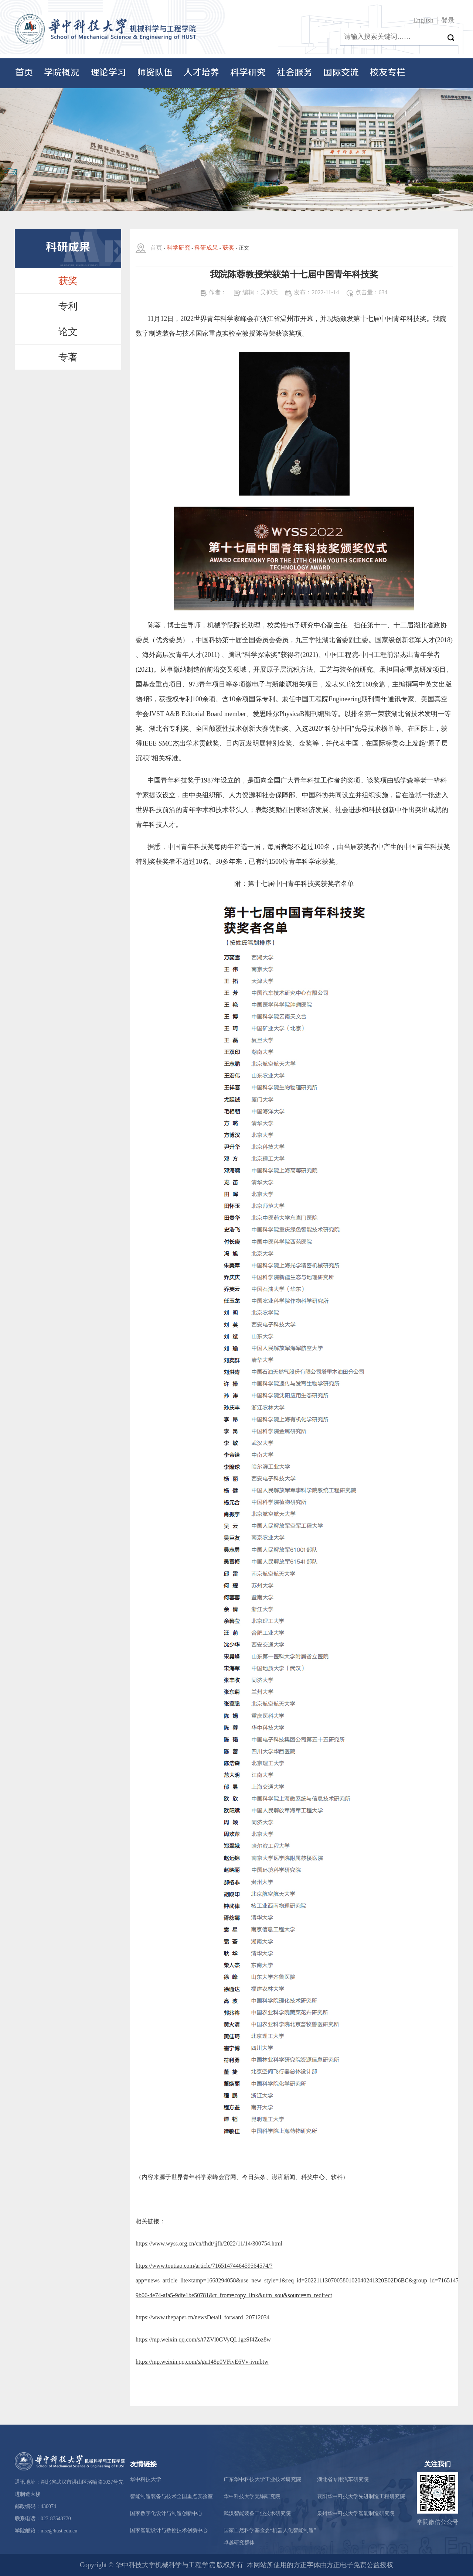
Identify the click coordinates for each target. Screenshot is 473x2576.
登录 (448, 20)
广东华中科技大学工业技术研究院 (262, 2479)
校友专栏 (387, 73)
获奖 (68, 280)
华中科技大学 (145, 2479)
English (423, 20)
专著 (68, 357)
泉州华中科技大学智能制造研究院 (356, 2513)
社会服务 (294, 73)
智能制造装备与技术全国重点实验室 (171, 2496)
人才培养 (201, 73)
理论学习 (108, 73)
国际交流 (341, 73)
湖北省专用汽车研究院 (343, 2479)
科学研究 (248, 73)
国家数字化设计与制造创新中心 (166, 2513)
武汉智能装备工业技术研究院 (257, 2513)
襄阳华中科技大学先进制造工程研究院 (361, 2496)
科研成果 (206, 247)
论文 (68, 331)
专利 (68, 306)
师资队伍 (155, 73)
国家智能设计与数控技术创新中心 (169, 2530)
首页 (24, 73)
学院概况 (61, 73)
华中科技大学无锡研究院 (252, 2496)
